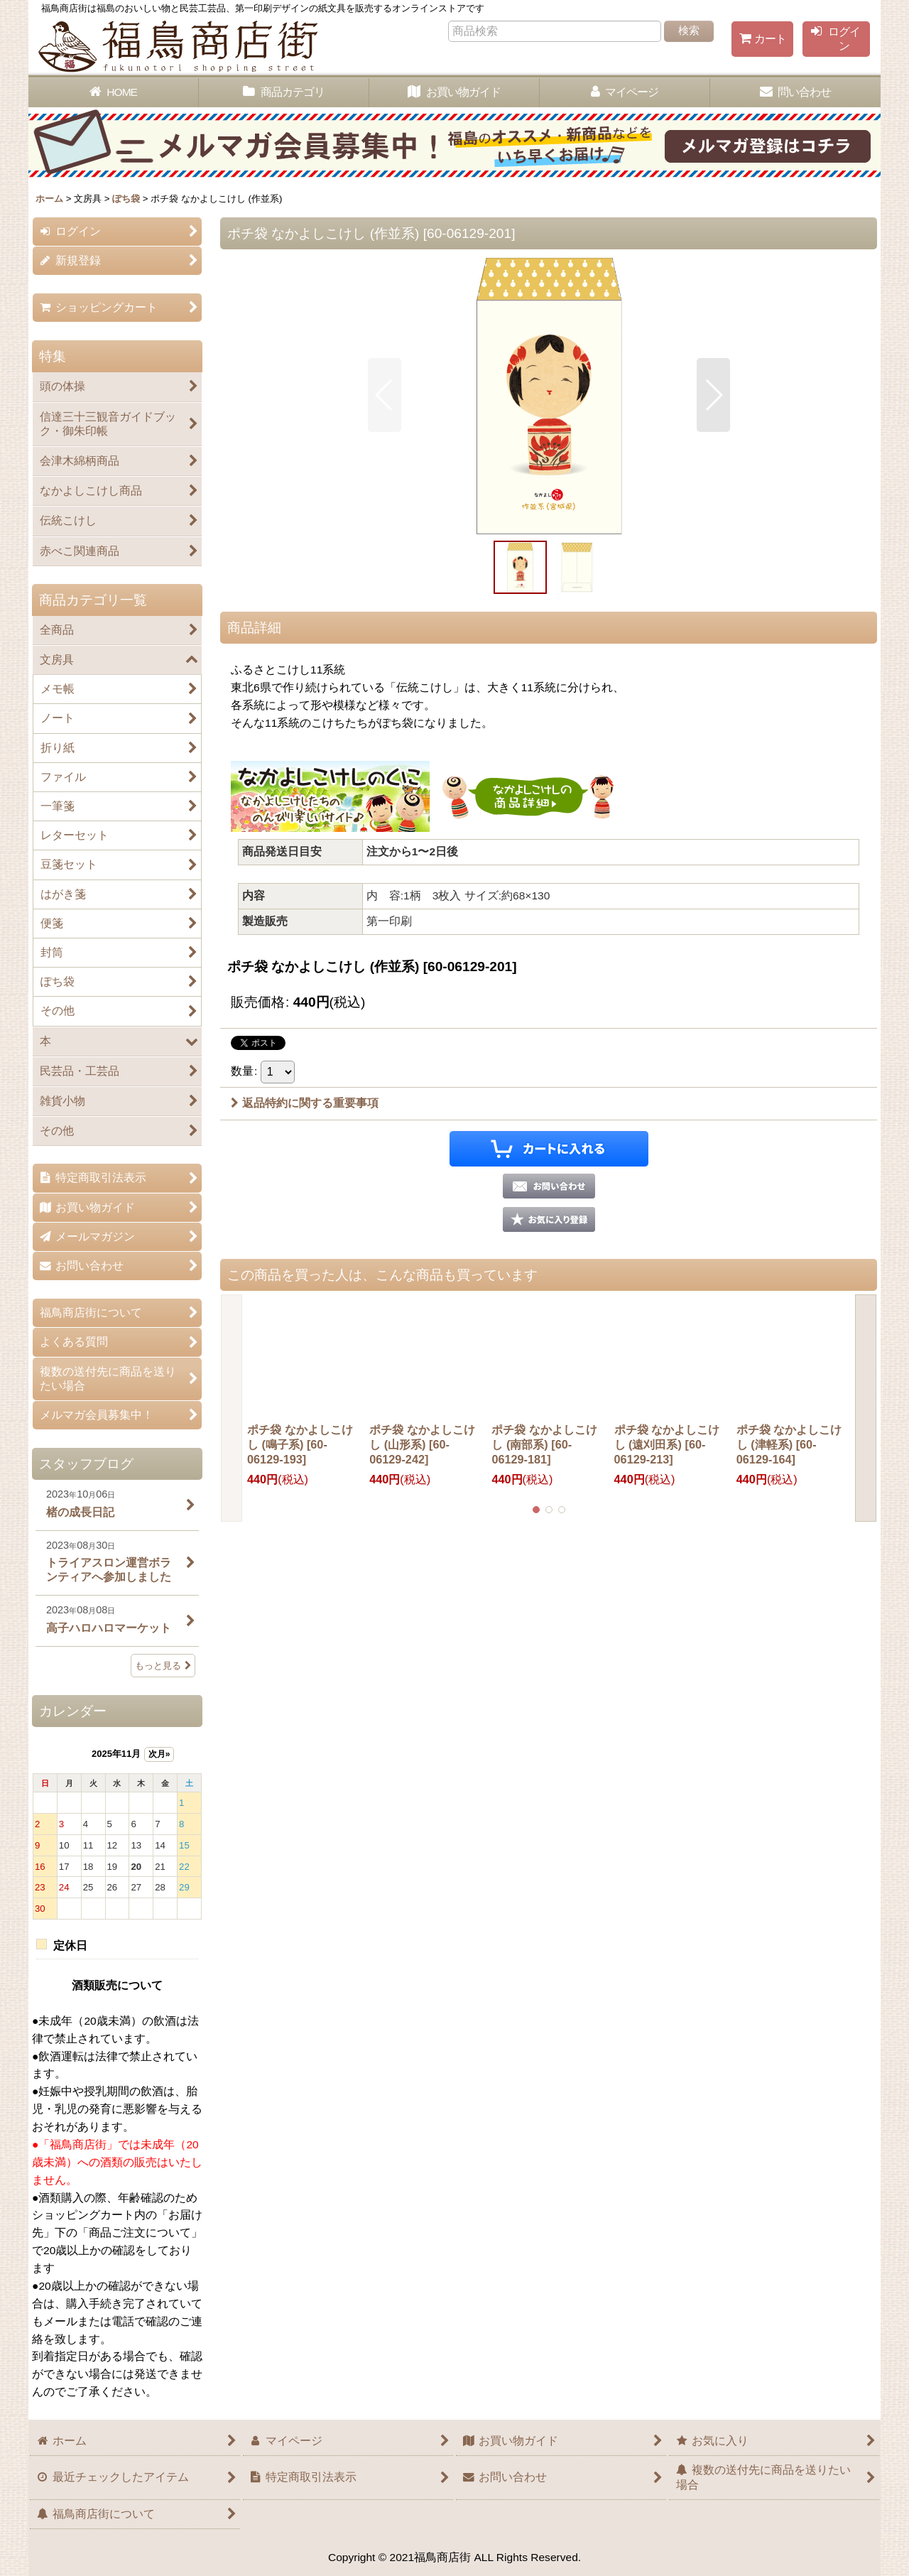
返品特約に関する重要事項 (305, 1103)
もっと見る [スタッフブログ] (163, 1665)
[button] (384, 395)
